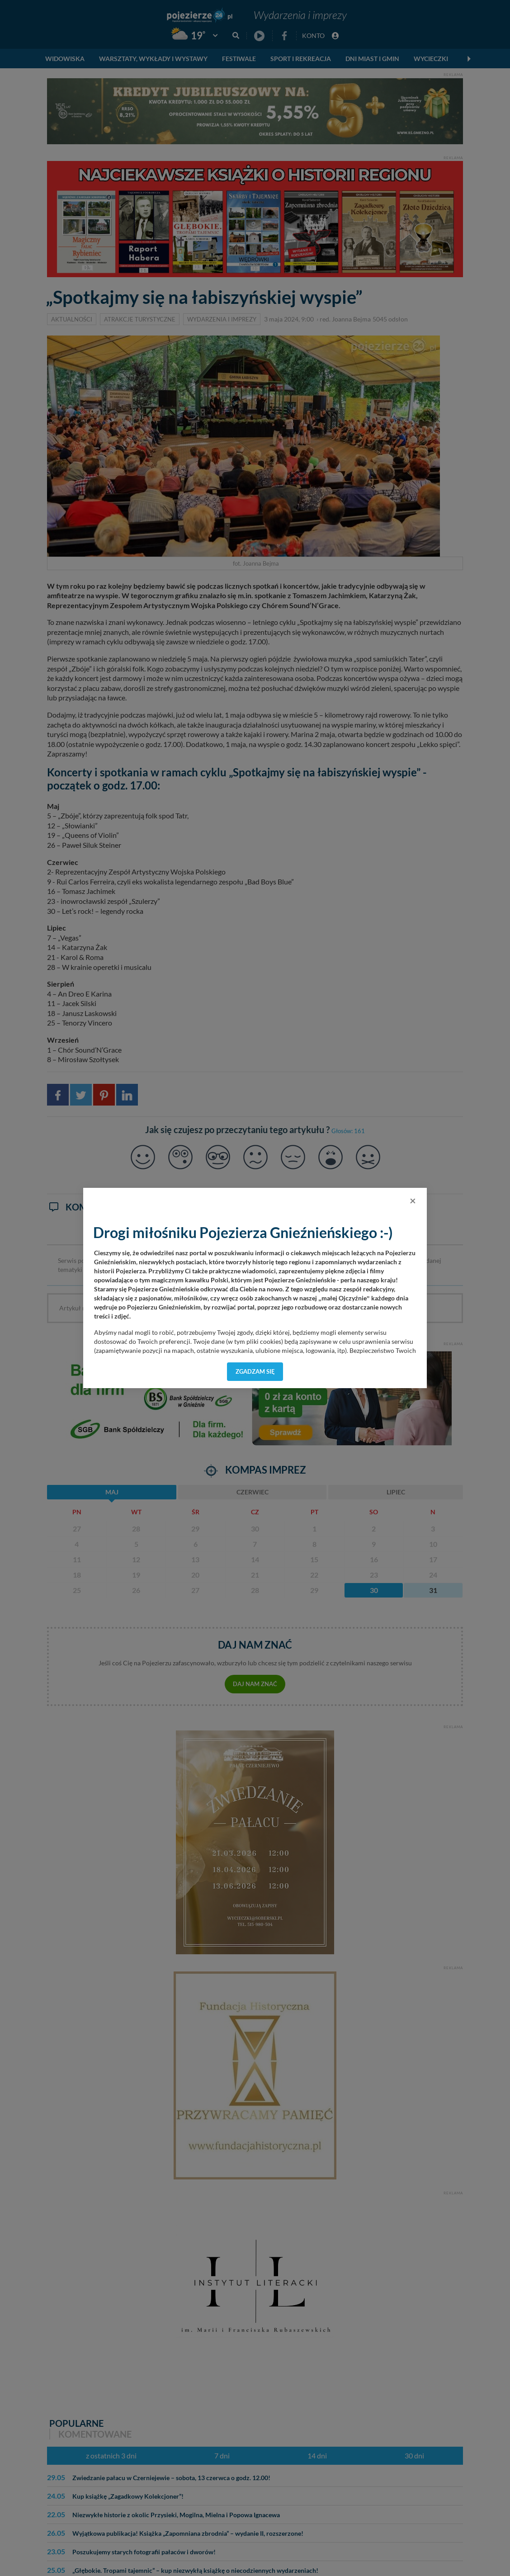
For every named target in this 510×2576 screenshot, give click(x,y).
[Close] (412, 1200)
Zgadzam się (255, 1371)
